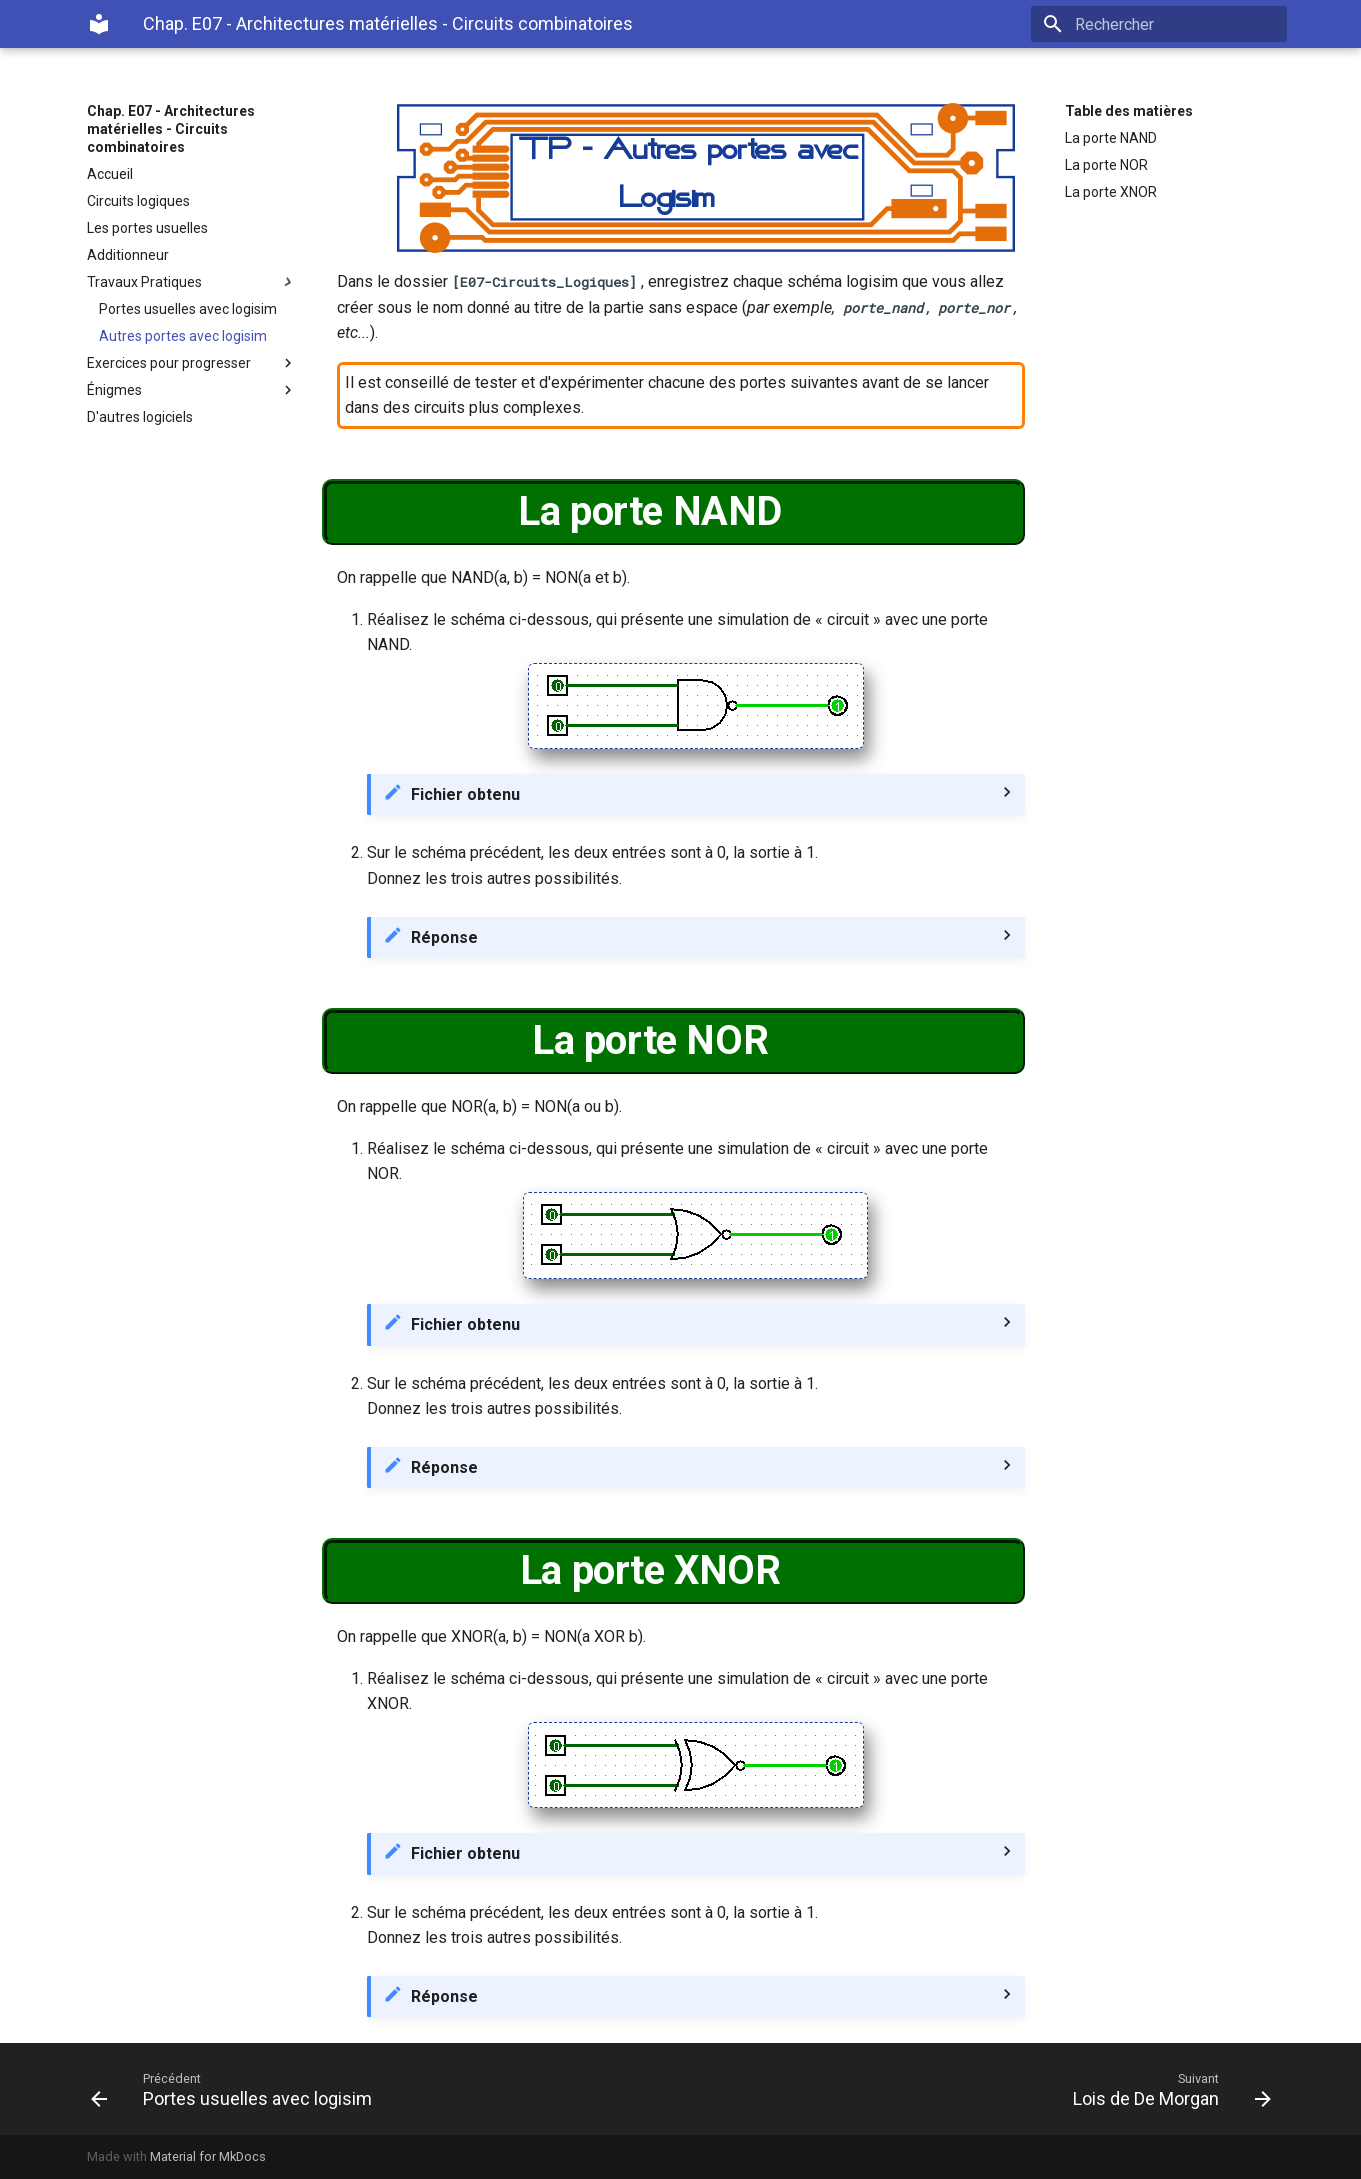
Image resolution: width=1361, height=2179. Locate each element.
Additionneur (128, 255)
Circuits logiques (138, 201)
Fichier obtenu (465, 794)
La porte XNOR (1111, 192)
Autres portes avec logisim (183, 336)
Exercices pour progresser (192, 363)
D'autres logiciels (140, 417)
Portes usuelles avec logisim (188, 309)
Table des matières (1129, 111)
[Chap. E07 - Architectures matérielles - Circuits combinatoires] (99, 24)
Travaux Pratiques (192, 282)
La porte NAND (1111, 138)
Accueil (110, 174)
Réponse (444, 937)
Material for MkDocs (208, 2156)
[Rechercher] (1170, 24)
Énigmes (192, 390)
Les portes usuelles (147, 228)
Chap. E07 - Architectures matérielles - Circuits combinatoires (171, 129)
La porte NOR (1106, 165)
